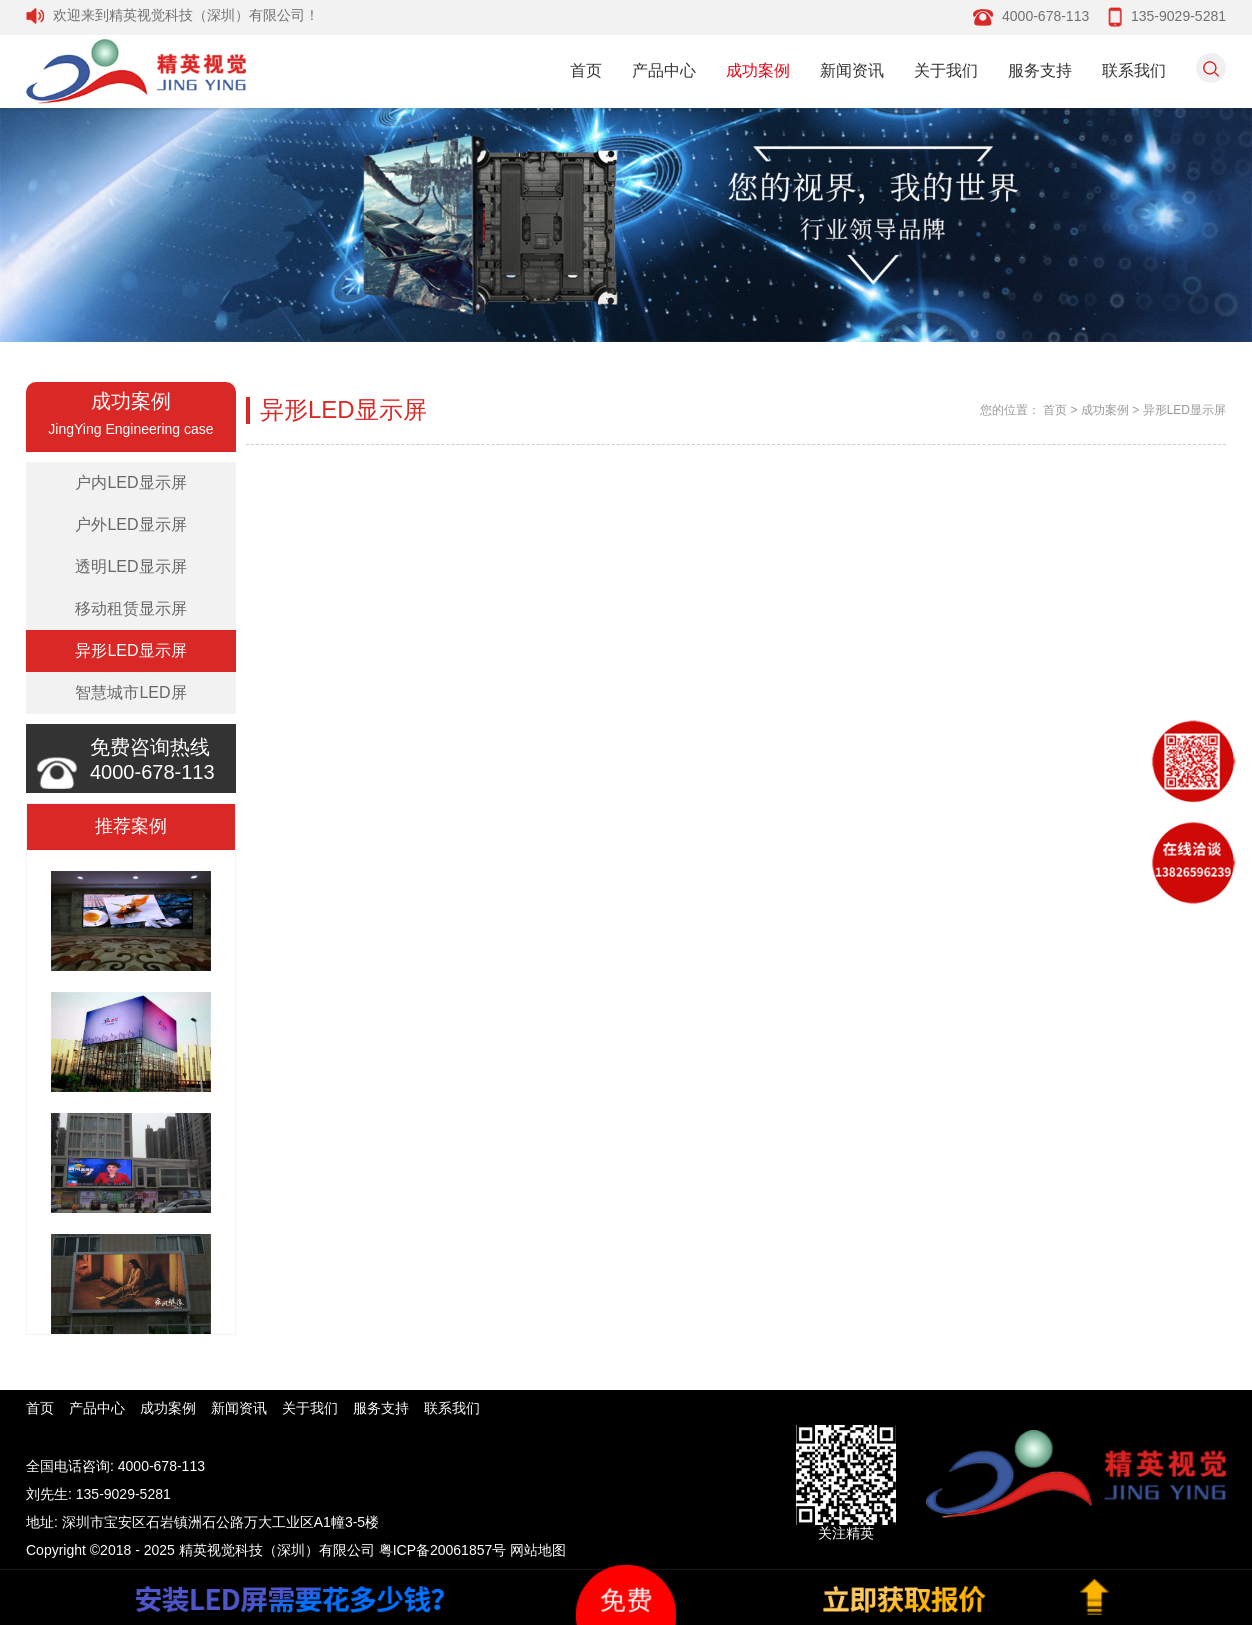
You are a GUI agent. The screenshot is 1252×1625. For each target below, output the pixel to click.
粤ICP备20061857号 (443, 1550)
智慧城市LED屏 (130, 692)
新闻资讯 (852, 70)
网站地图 (538, 1550)
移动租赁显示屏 (131, 608)
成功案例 (758, 70)
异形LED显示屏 (130, 650)
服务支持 (1040, 70)
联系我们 (1134, 70)
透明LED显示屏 (130, 566)
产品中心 (664, 70)
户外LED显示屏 (130, 524)
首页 (586, 70)
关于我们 (946, 70)
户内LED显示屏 (130, 482)
